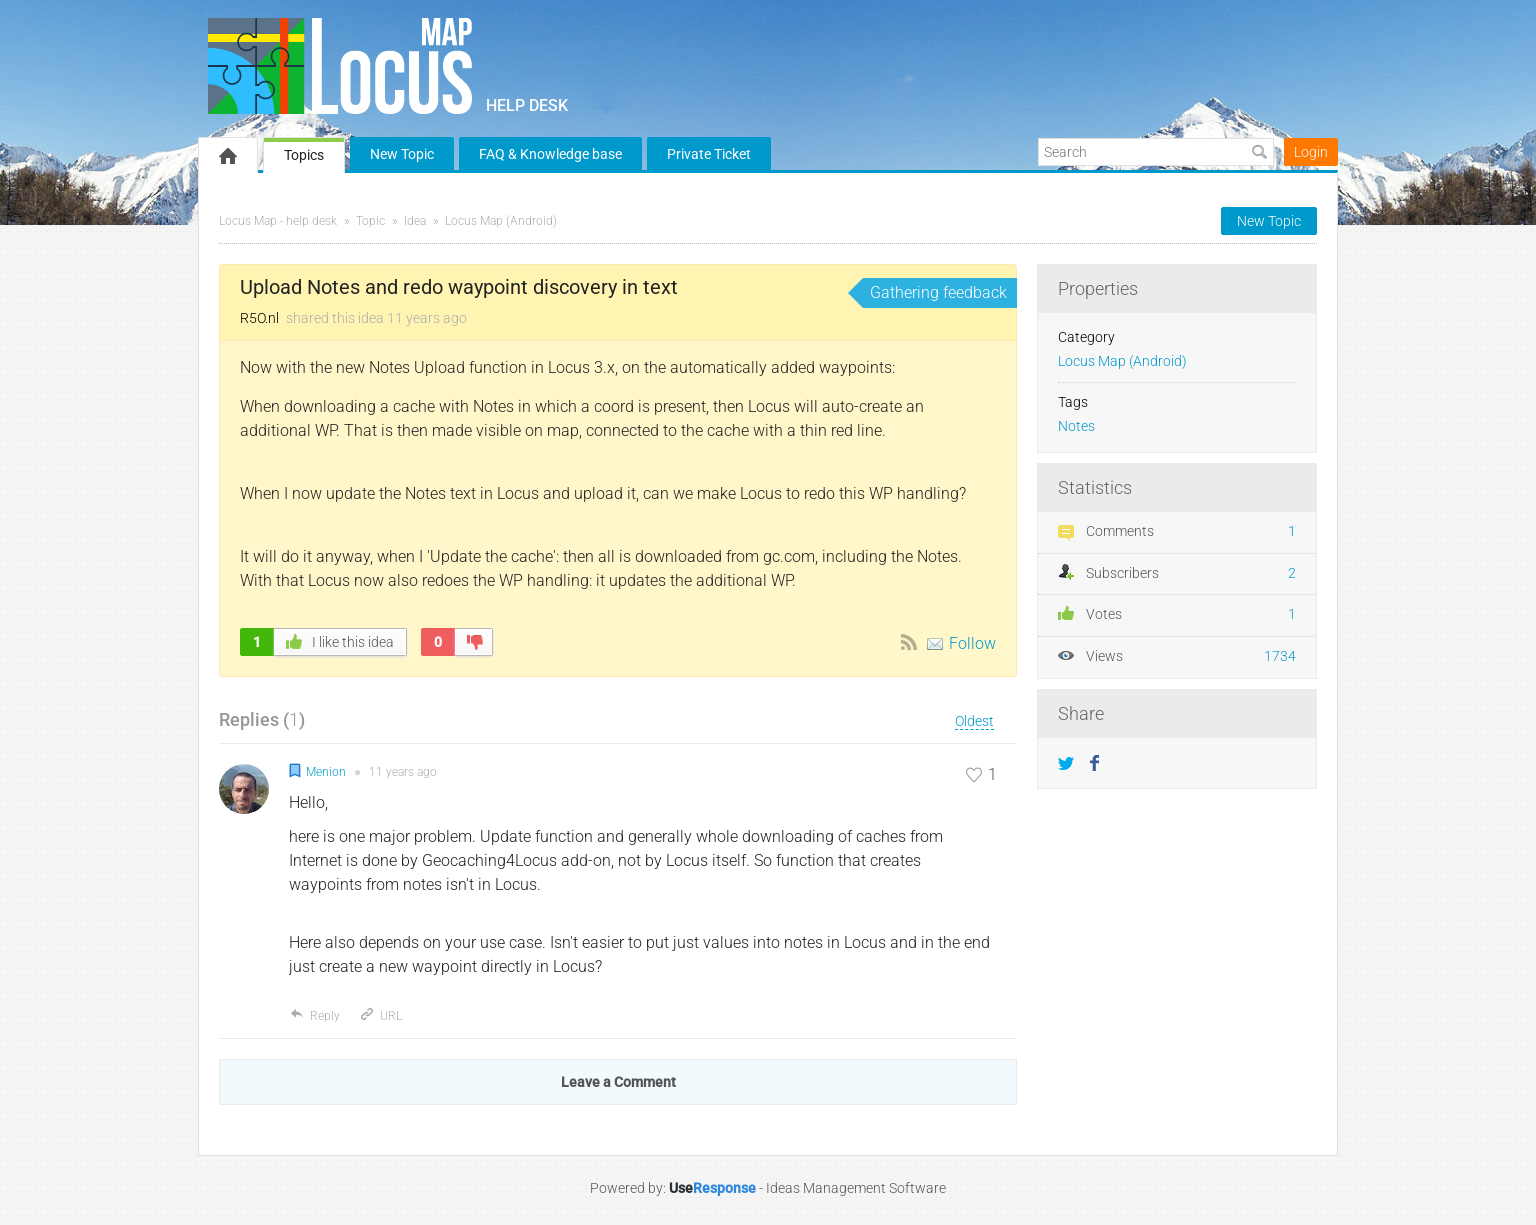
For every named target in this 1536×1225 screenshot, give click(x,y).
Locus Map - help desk (278, 221)
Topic (370, 221)
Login (1311, 152)
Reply (314, 1016)
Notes (1076, 426)
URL (380, 1016)
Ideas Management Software (856, 1188)
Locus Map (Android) (501, 221)
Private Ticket (709, 154)
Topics (304, 155)
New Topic (402, 154)
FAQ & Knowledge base (550, 154)
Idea (415, 221)
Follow (972, 643)
